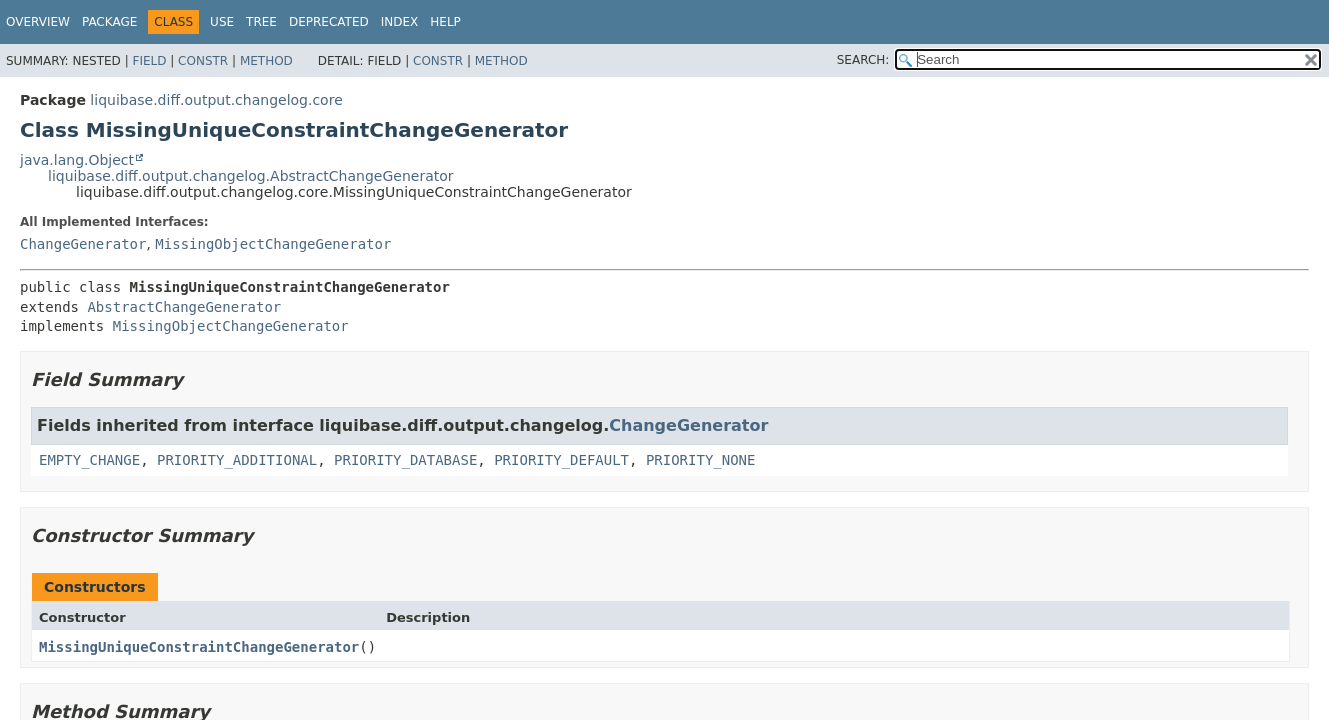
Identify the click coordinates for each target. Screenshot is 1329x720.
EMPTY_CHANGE (89, 460)
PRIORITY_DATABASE (405, 460)
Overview (38, 22)
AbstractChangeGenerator (184, 307)
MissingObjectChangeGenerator (273, 244)
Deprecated (329, 22)
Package (109, 22)
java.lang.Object (77, 160)
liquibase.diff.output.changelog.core (216, 100)
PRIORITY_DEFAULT (561, 460)
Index (400, 22)
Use (222, 22)
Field (149, 61)
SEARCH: (863, 60)
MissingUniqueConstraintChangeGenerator (199, 647)
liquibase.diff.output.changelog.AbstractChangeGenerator (251, 176)
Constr (203, 61)
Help (445, 22)
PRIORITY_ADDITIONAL (237, 460)
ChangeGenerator (83, 244)
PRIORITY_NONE (701, 460)
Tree (261, 22)
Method (266, 61)
